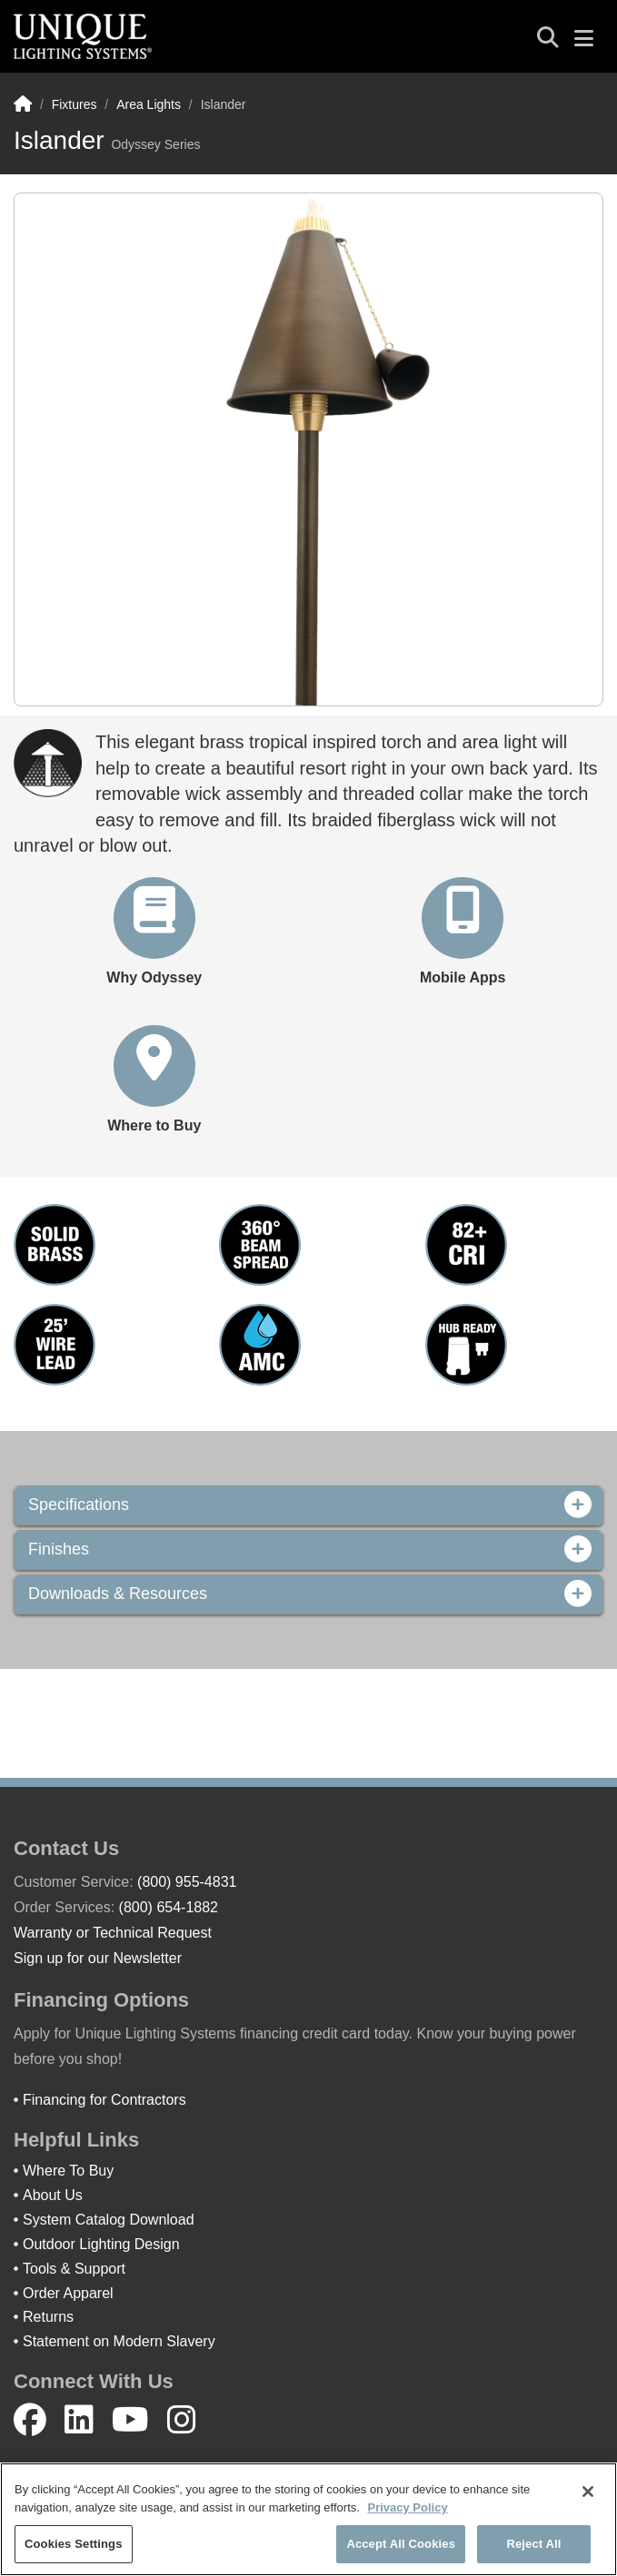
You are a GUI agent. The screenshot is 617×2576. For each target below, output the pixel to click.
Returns (48, 2316)
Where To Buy (68, 2170)
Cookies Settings (74, 2544)
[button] (154, 933)
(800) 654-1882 (168, 1907)
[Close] (588, 2492)
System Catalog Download (108, 2219)
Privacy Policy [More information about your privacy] (407, 2507)
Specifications (308, 1505)
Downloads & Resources (308, 1594)
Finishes (308, 1550)
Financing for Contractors (104, 2099)
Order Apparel (68, 2293)
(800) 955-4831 (186, 1882)
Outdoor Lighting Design (101, 2244)
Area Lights (148, 104)
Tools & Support (74, 2268)
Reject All (533, 2544)
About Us (53, 2195)
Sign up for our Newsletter (98, 1958)
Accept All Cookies (400, 2544)
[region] (308, 2519)
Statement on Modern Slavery (119, 2341)
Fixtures (74, 104)
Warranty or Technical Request (113, 1932)
